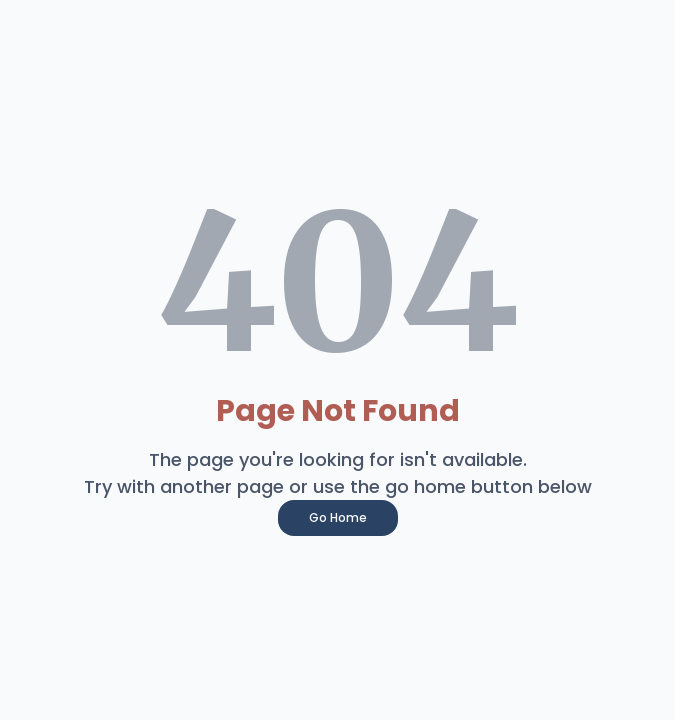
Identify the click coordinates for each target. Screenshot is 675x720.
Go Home (338, 517)
